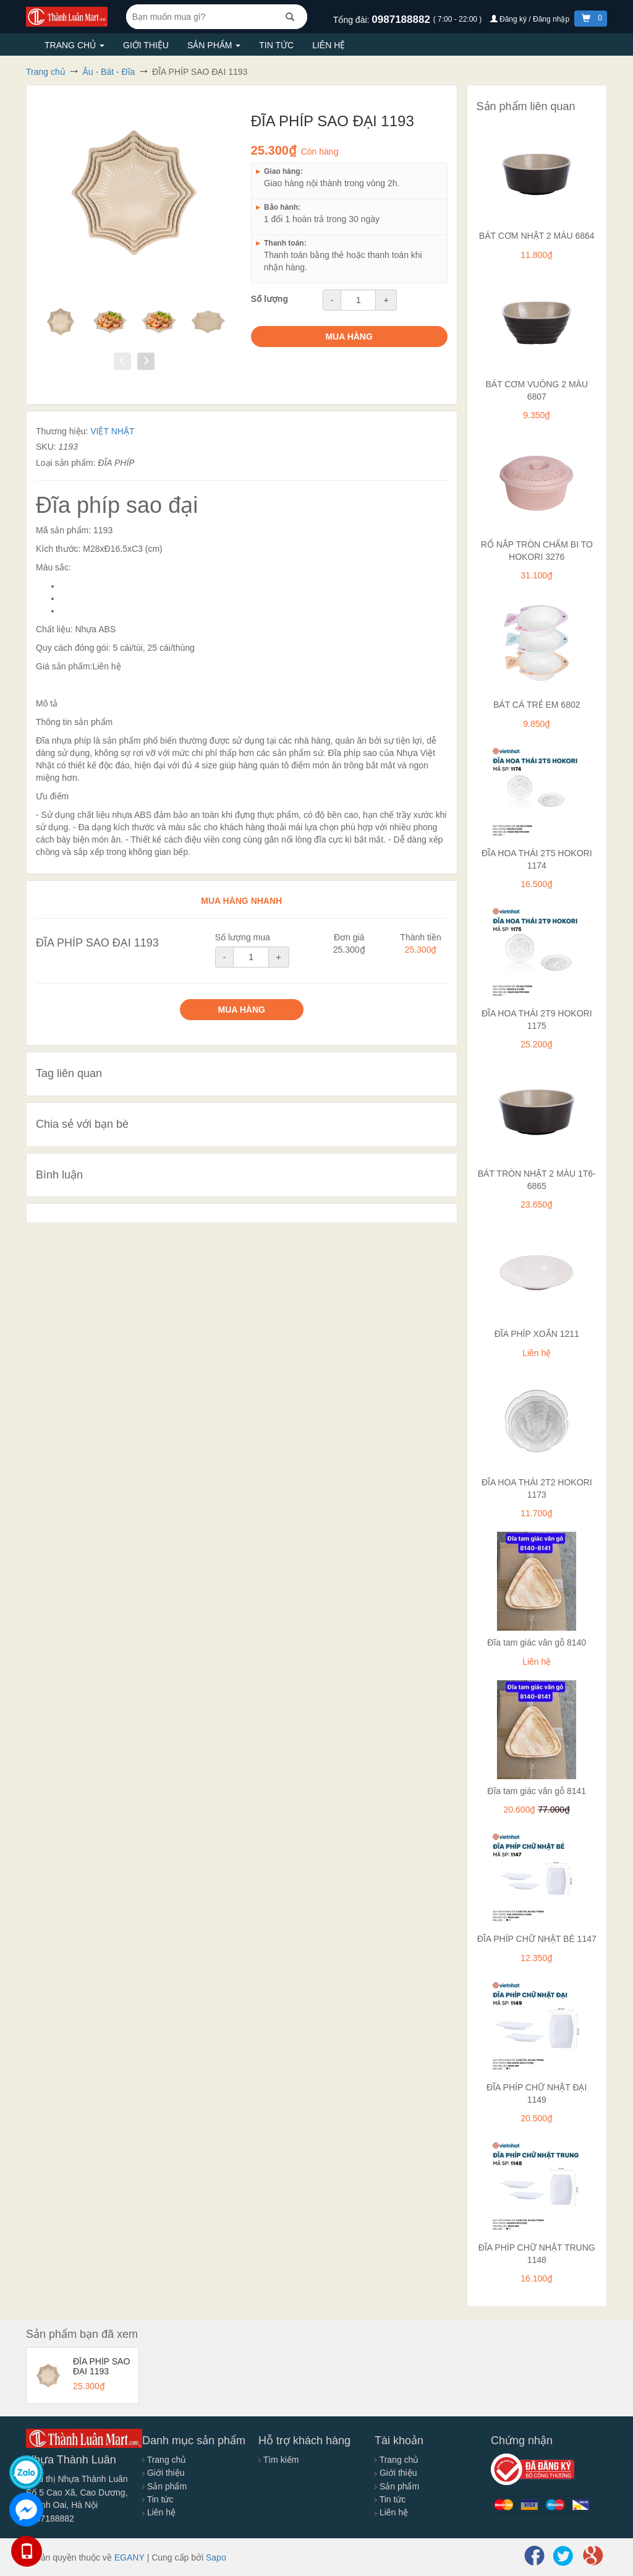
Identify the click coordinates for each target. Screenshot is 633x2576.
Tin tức (276, 45)
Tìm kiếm (278, 2460)
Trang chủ (74, 45)
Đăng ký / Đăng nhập (531, 19)
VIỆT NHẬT (112, 431)
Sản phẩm (213, 45)
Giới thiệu (146, 45)
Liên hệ (328, 45)
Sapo (216, 2557)
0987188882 (402, 19)
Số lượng (269, 299)
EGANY (129, 2557)
